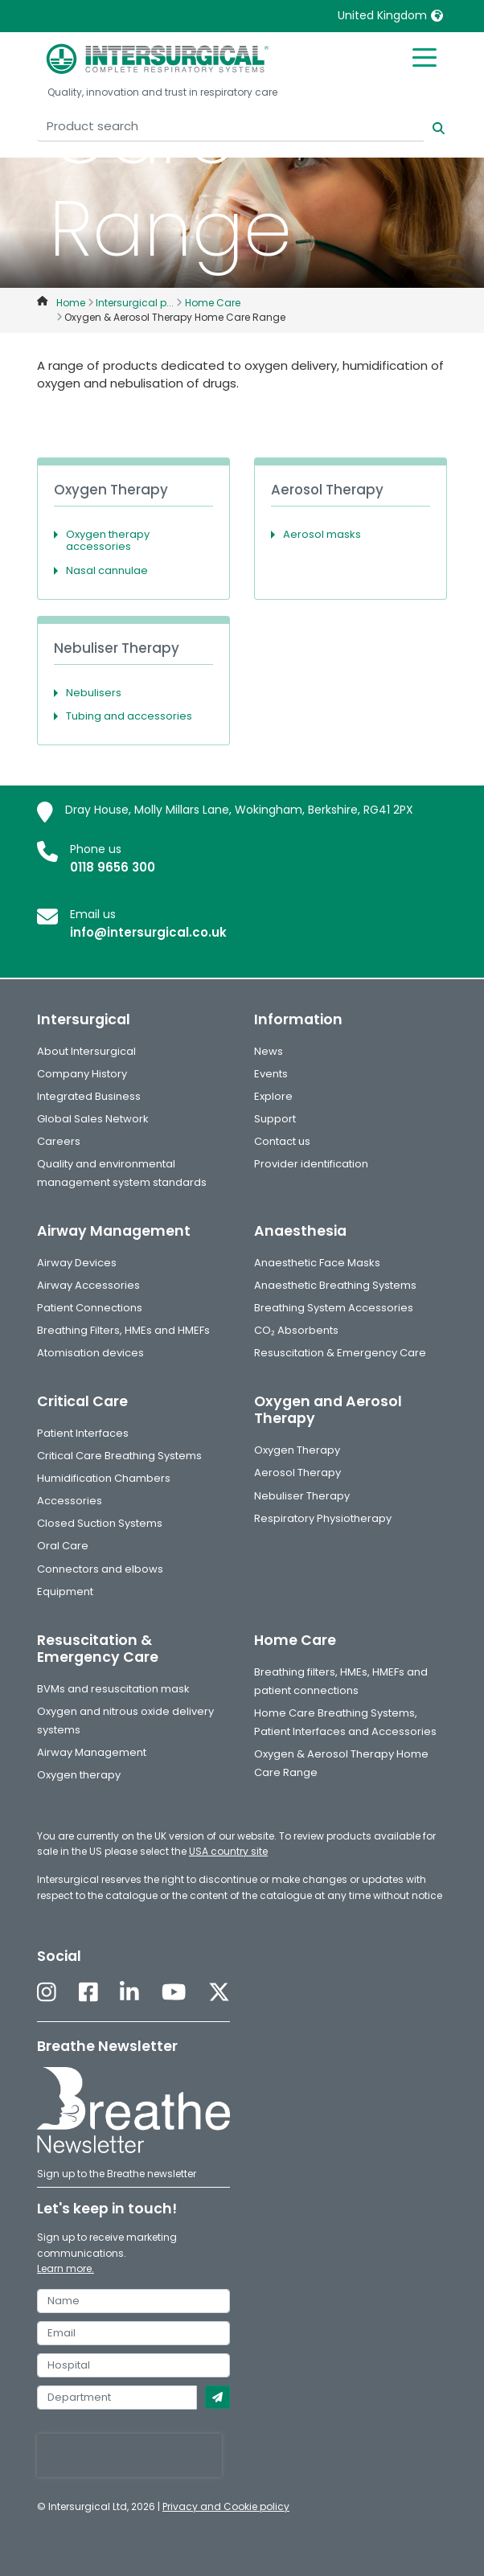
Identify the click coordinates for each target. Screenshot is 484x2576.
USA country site (228, 1851)
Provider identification (311, 1163)
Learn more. (65, 2268)
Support (275, 1118)
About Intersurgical (86, 1051)
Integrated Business (89, 1096)
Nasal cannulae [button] (107, 570)
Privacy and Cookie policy (225, 2506)
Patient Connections (89, 1307)
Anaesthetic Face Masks (317, 1262)
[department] (117, 2397)
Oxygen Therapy (297, 1450)
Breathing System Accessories (333, 1307)
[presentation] (129, 2455)
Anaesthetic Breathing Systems (335, 1285)
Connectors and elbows (100, 1569)
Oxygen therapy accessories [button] (108, 541)
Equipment (65, 1591)
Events (271, 1073)
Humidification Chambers (103, 1478)
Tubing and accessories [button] (129, 716)
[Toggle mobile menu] (424, 56)
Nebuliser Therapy (302, 1495)
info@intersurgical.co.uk (148, 932)
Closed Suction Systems (99, 1523)
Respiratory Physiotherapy (323, 1518)
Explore (273, 1096)
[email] (133, 2333)
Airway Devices (77, 1262)
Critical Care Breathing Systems (119, 1455)
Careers (58, 1141)
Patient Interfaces (83, 1433)
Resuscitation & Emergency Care (340, 1352)
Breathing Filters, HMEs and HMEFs (123, 1330)
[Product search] (230, 127)
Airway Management (91, 1752)
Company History (82, 1073)
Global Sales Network (93, 1118)
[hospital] (133, 2365)
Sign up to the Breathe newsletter (116, 2173)
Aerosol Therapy (297, 1472)
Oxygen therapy (79, 1774)
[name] (133, 2301)
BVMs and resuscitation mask (113, 1688)
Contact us (282, 1141)
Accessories (69, 1500)
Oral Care (62, 1545)
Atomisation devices (90, 1352)
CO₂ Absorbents (296, 1330)
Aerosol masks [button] (322, 534)
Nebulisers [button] (93, 692)
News (268, 1051)
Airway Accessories (88, 1285)
